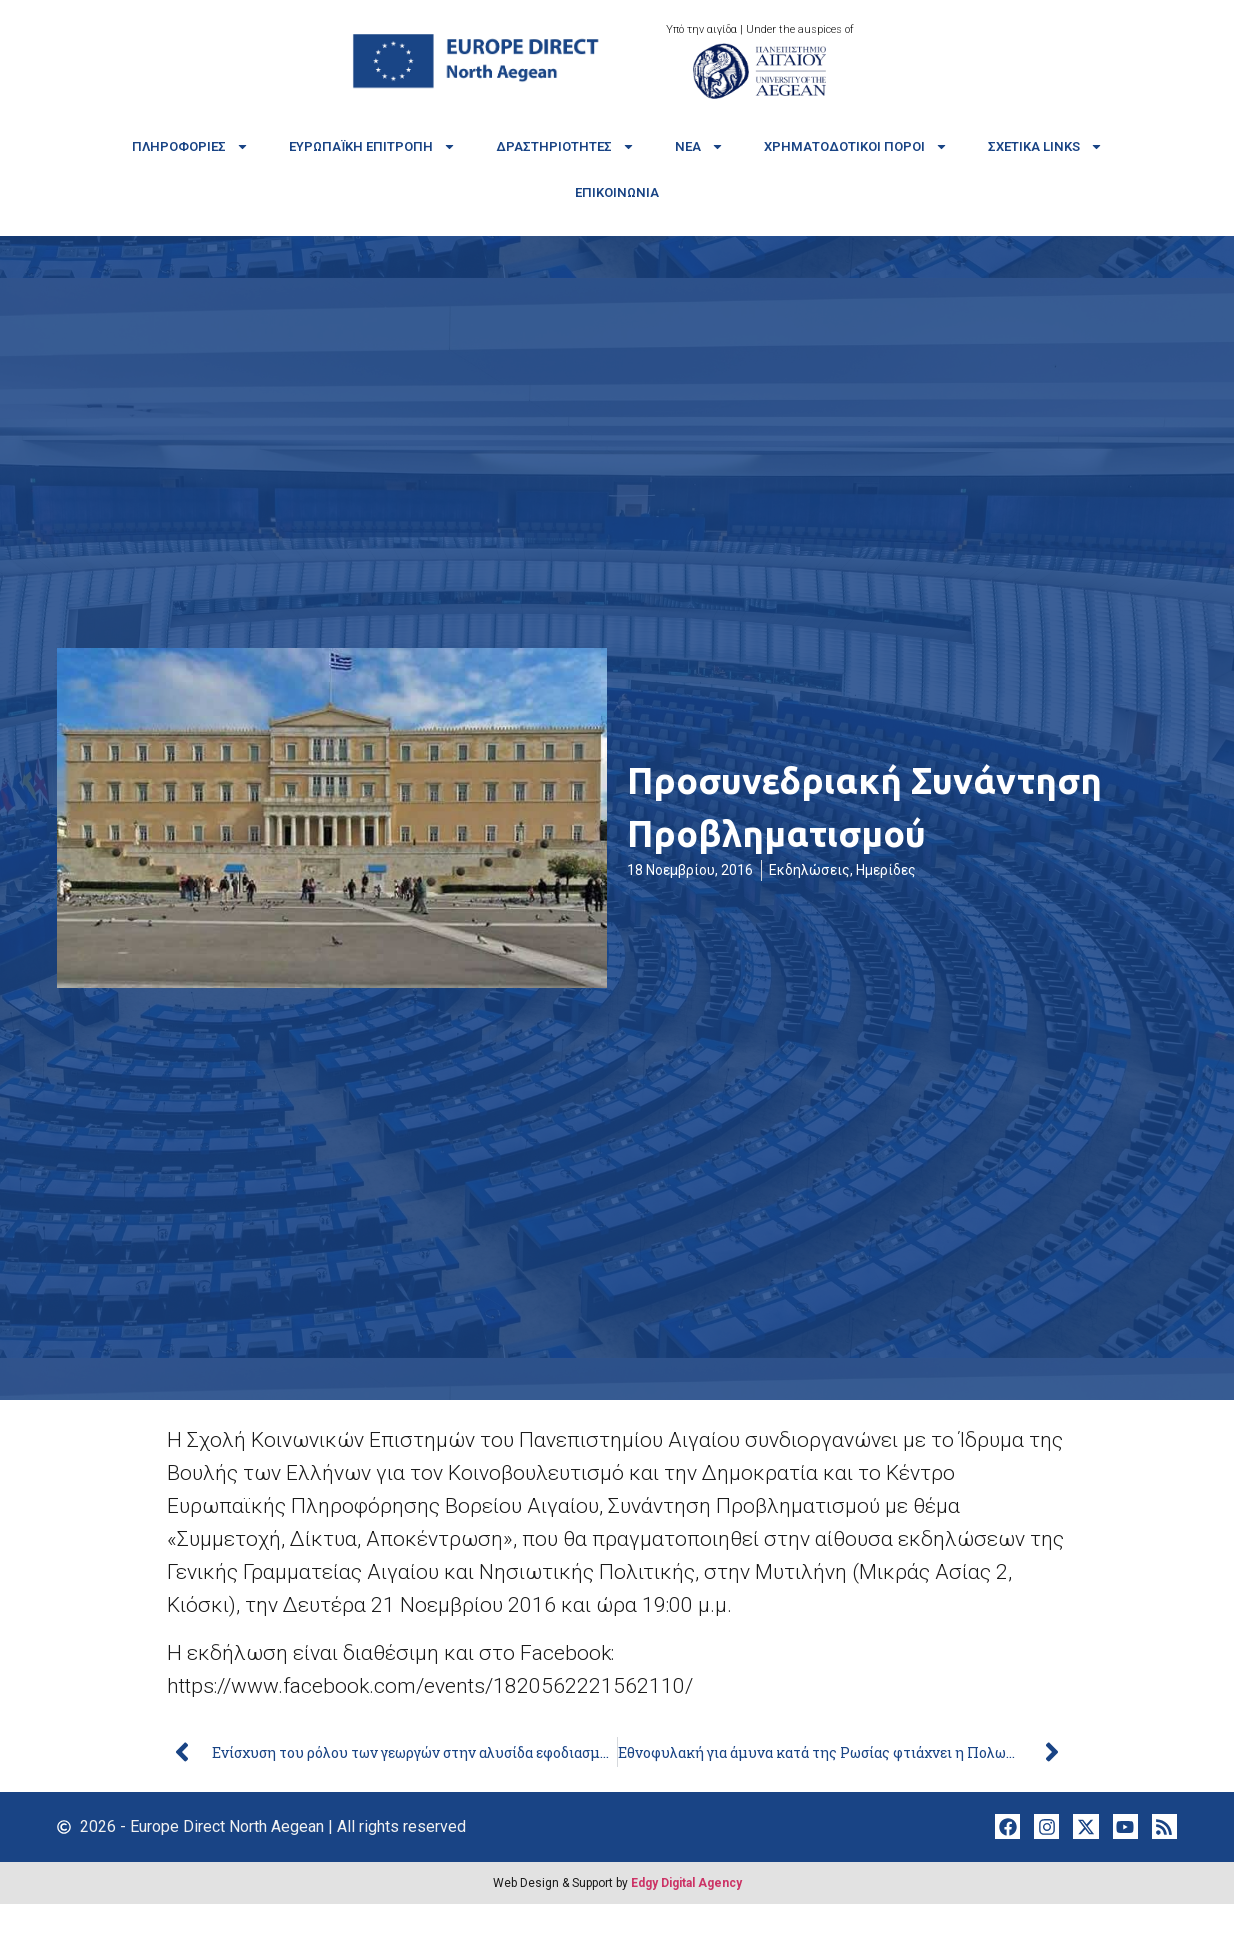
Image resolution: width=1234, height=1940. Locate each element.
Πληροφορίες (190, 146)
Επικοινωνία (617, 192)
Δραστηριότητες (565, 146)
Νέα (699, 146)
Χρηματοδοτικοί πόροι (856, 146)
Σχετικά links (1045, 146)
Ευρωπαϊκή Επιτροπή (372, 146)
